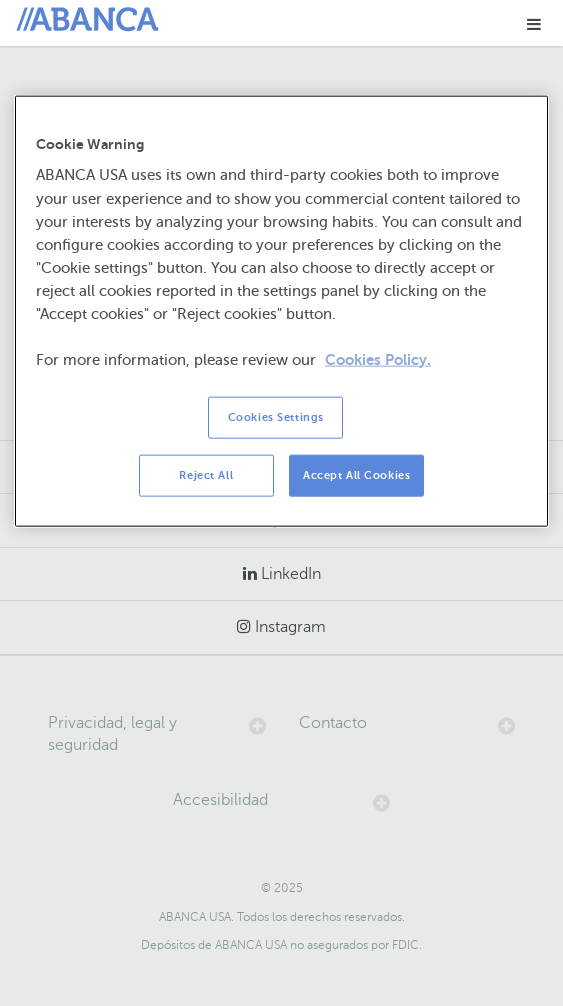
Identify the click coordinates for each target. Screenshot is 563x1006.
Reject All (206, 475)
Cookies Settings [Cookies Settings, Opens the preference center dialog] (276, 417)
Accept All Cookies (356, 475)
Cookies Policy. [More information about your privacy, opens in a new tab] (378, 360)
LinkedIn (291, 574)
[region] (281, 311)
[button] (534, 23)
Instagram (290, 627)
